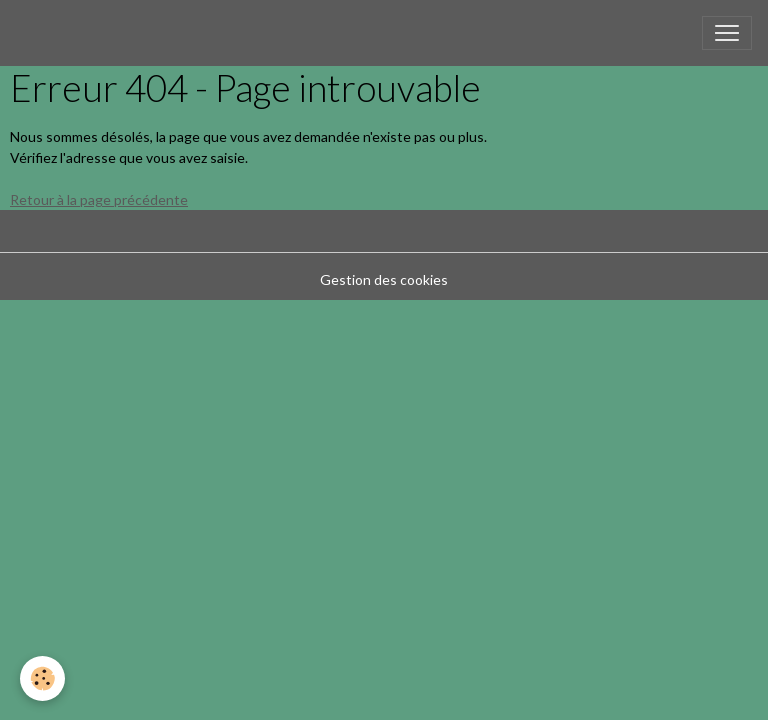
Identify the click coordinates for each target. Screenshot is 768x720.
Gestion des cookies (384, 279)
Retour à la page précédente (99, 199)
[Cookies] (42, 678)
